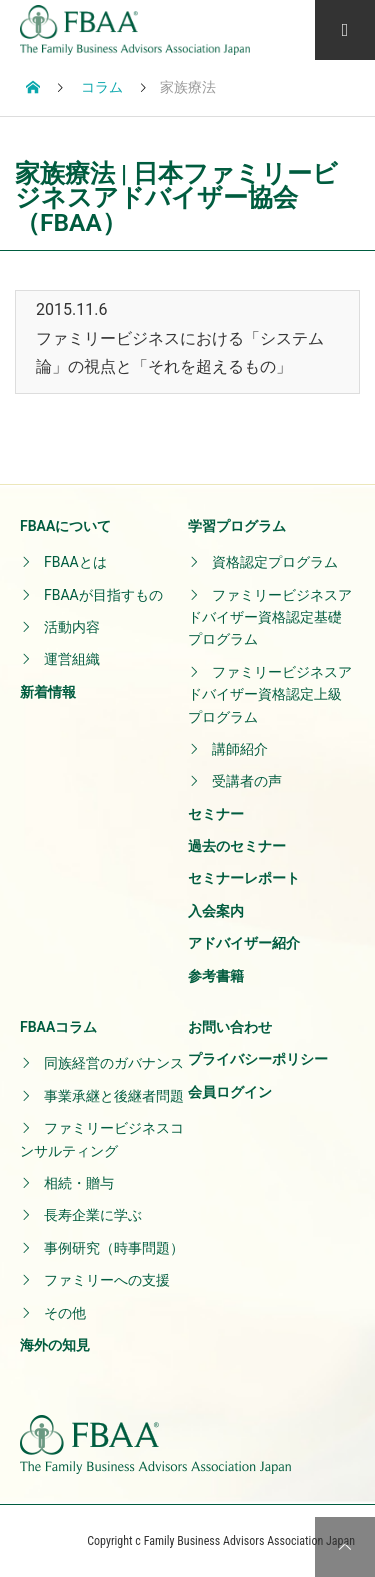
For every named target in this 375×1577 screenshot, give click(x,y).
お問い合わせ (230, 1027)
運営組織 (72, 659)
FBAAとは (75, 562)
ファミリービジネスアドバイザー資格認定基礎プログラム (270, 617)
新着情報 (48, 692)
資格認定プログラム (275, 562)
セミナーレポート (244, 878)
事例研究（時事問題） (114, 1248)
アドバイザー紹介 (244, 943)
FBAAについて (65, 526)
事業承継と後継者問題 (114, 1096)
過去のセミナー (237, 846)
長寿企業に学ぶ (93, 1215)
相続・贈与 (79, 1183)
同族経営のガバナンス (114, 1063)
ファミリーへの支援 (107, 1280)
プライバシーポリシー (258, 1059)
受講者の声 (247, 781)
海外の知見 (55, 1345)
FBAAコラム (58, 1027)
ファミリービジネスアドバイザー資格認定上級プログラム (270, 694)
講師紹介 (240, 749)
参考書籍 (216, 976)
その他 (65, 1313)
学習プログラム (237, 526)
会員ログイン (230, 1092)
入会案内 (216, 911)
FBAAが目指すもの (103, 595)
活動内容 (72, 627)
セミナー (216, 814)
